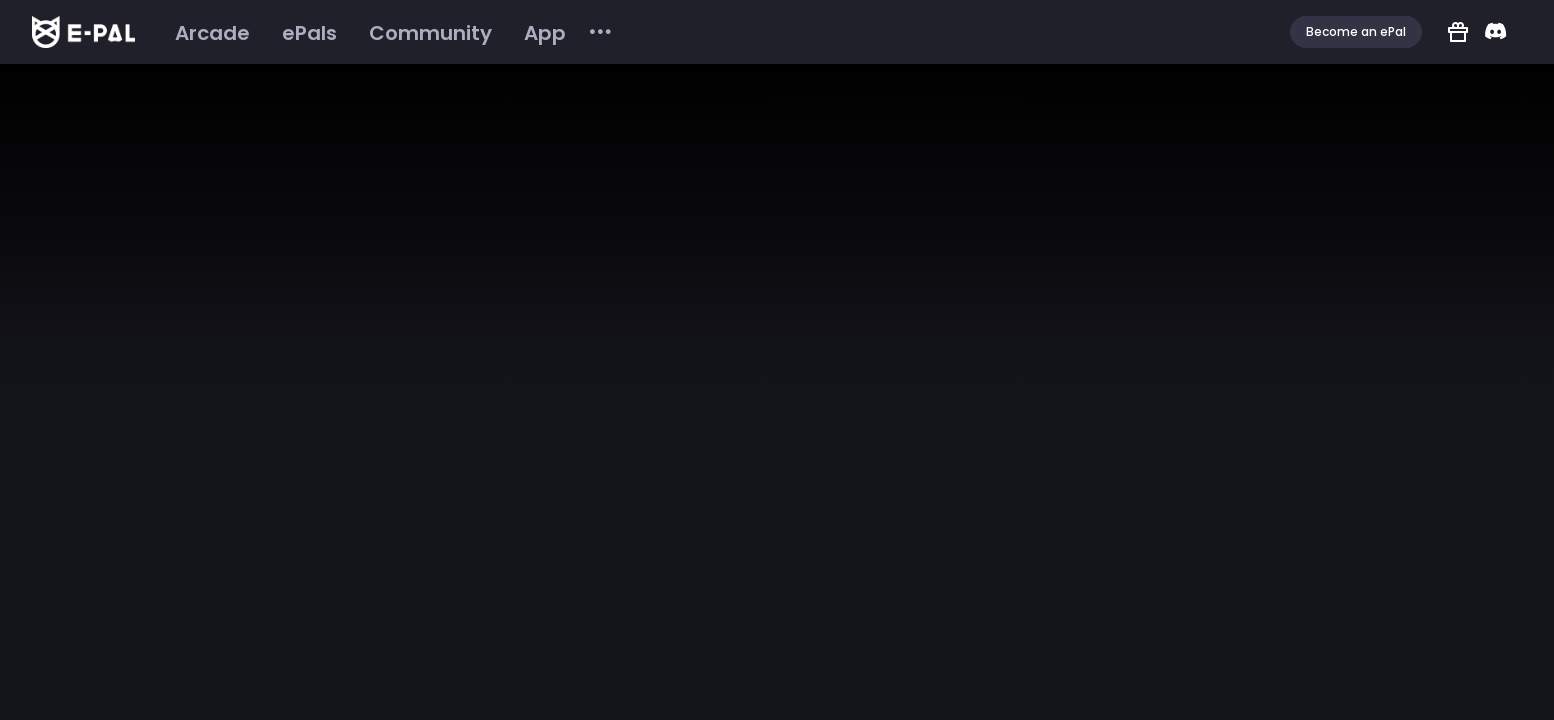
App (545, 33)
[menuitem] (212, 33)
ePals (309, 33)
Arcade (212, 33)
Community (430, 33)
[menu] (386, 32)
